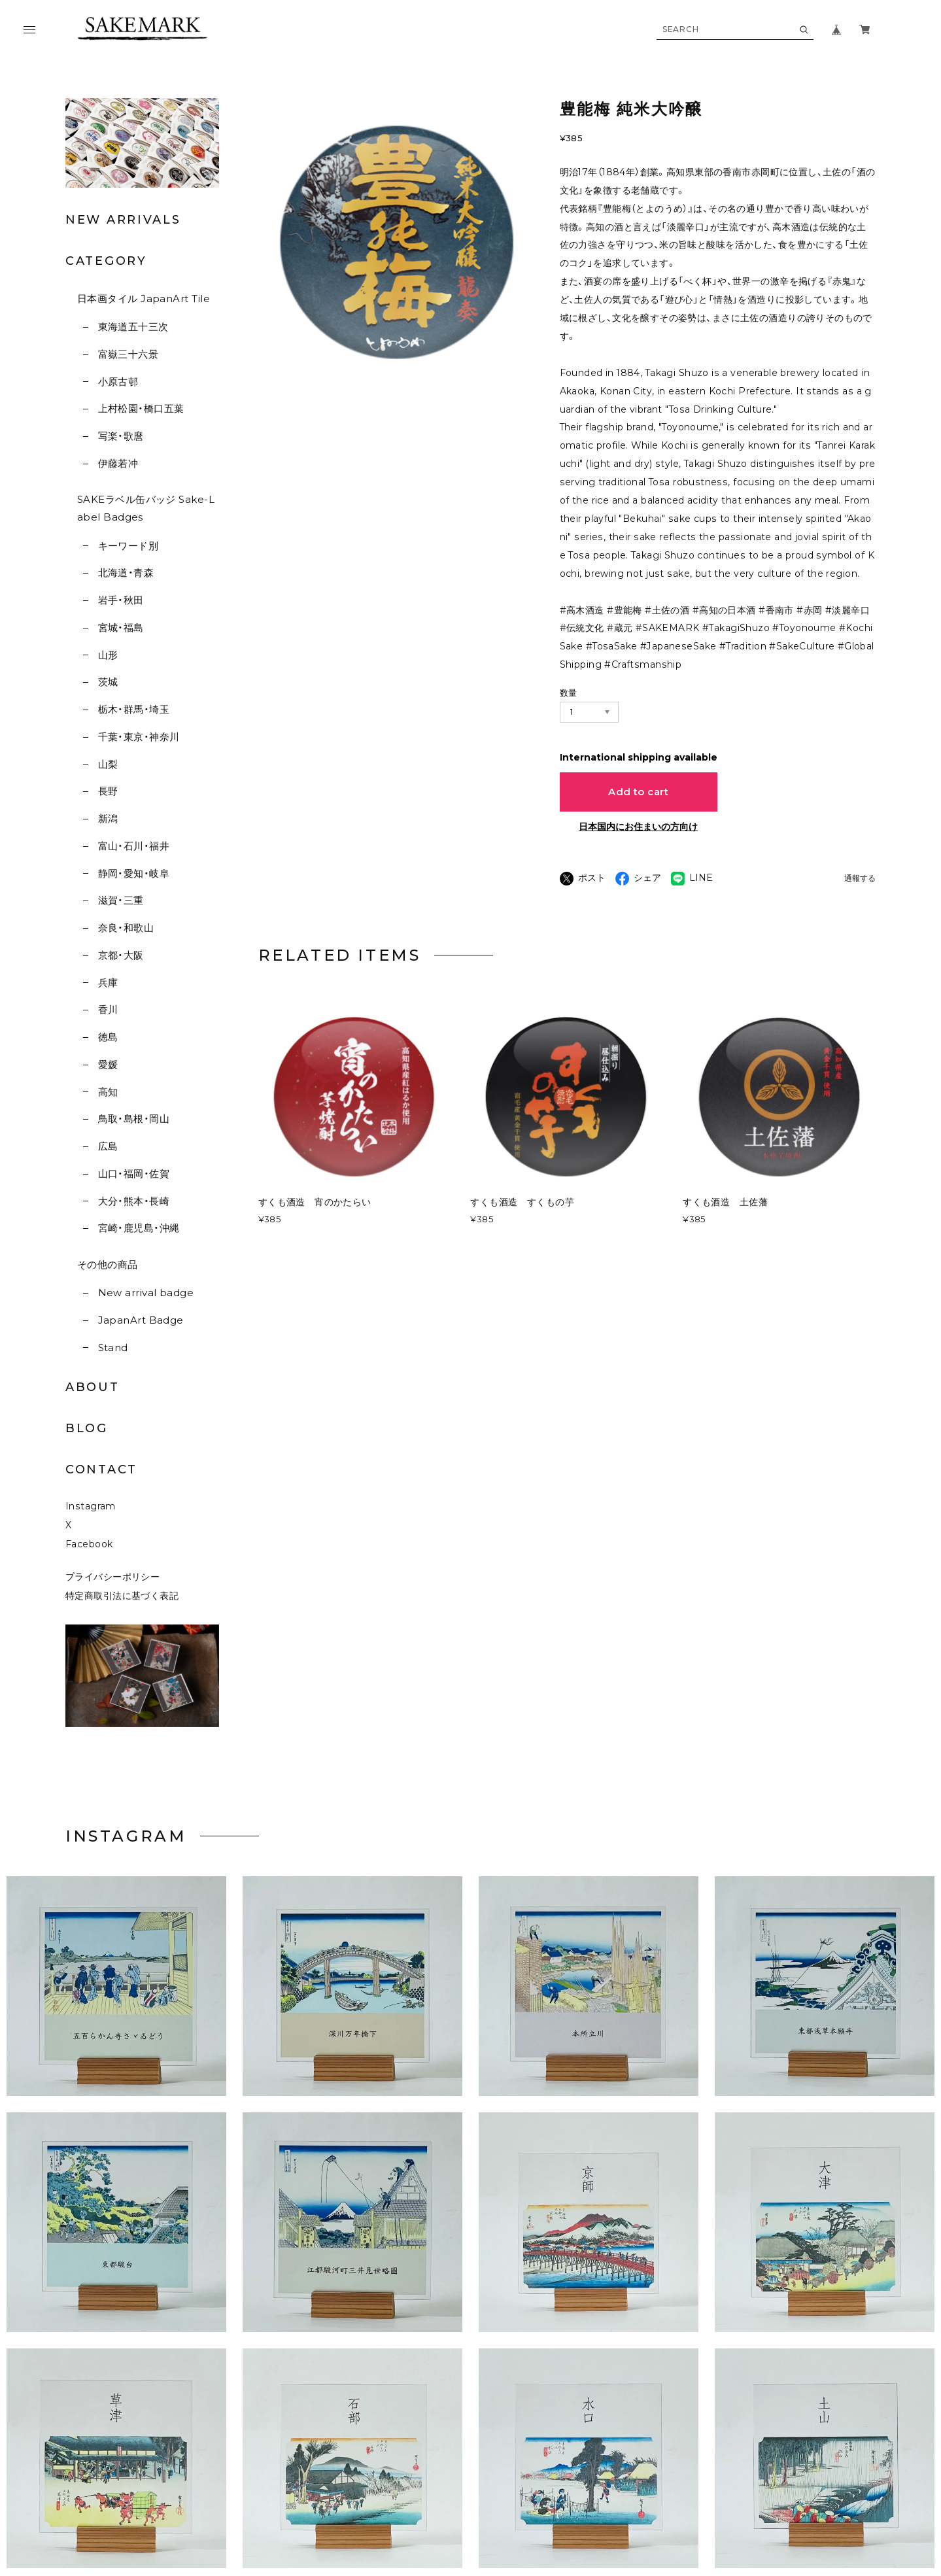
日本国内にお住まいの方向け (638, 827)
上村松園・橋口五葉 (141, 408)
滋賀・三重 (121, 900)
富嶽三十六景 (128, 354)
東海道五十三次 (133, 326)
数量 (568, 692)
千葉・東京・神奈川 (139, 736)
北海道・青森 (126, 572)
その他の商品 (107, 1264)
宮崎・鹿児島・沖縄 (139, 1228)
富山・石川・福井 (134, 846)
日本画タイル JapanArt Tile (143, 298)
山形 (108, 655)
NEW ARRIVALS (122, 220)
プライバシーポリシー (112, 1603)
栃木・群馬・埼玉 (134, 709)
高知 (108, 1092)
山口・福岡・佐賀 (134, 1173)
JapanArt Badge (141, 1320)
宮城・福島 (121, 627)
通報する (860, 878)
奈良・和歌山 (126, 927)
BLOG (86, 1428)
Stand (113, 1347)
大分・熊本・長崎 (134, 1201)
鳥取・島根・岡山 (134, 1118)
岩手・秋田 (121, 600)
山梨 (108, 764)
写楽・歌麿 (121, 436)
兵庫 (108, 982)
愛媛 (108, 1064)
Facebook (88, 1570)
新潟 (108, 818)
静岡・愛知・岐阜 (134, 873)
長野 (108, 791)
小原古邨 (118, 381)
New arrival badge (146, 1292)
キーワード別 (128, 546)
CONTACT (101, 1469)
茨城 (108, 682)
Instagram (90, 1532)
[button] (353, 2014)
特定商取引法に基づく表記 (122, 1622)
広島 (108, 1146)
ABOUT (92, 1387)
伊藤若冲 (118, 463)
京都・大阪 (121, 955)
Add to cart (638, 791)
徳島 (108, 1037)
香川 (108, 1009)
